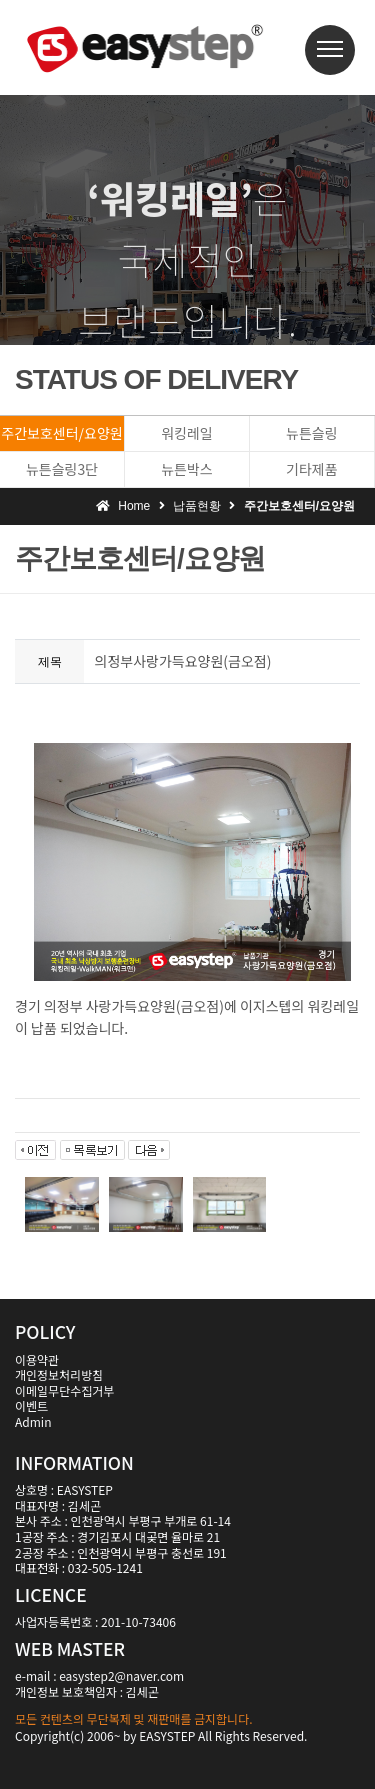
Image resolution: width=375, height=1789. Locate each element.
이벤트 (31, 1405)
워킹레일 (187, 433)
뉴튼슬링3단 (62, 469)
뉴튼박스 (187, 469)
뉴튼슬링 (312, 433)
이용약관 (37, 1359)
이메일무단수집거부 (64, 1390)
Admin (33, 1421)
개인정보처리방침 (59, 1374)
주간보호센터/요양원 (61, 433)
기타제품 (312, 469)
